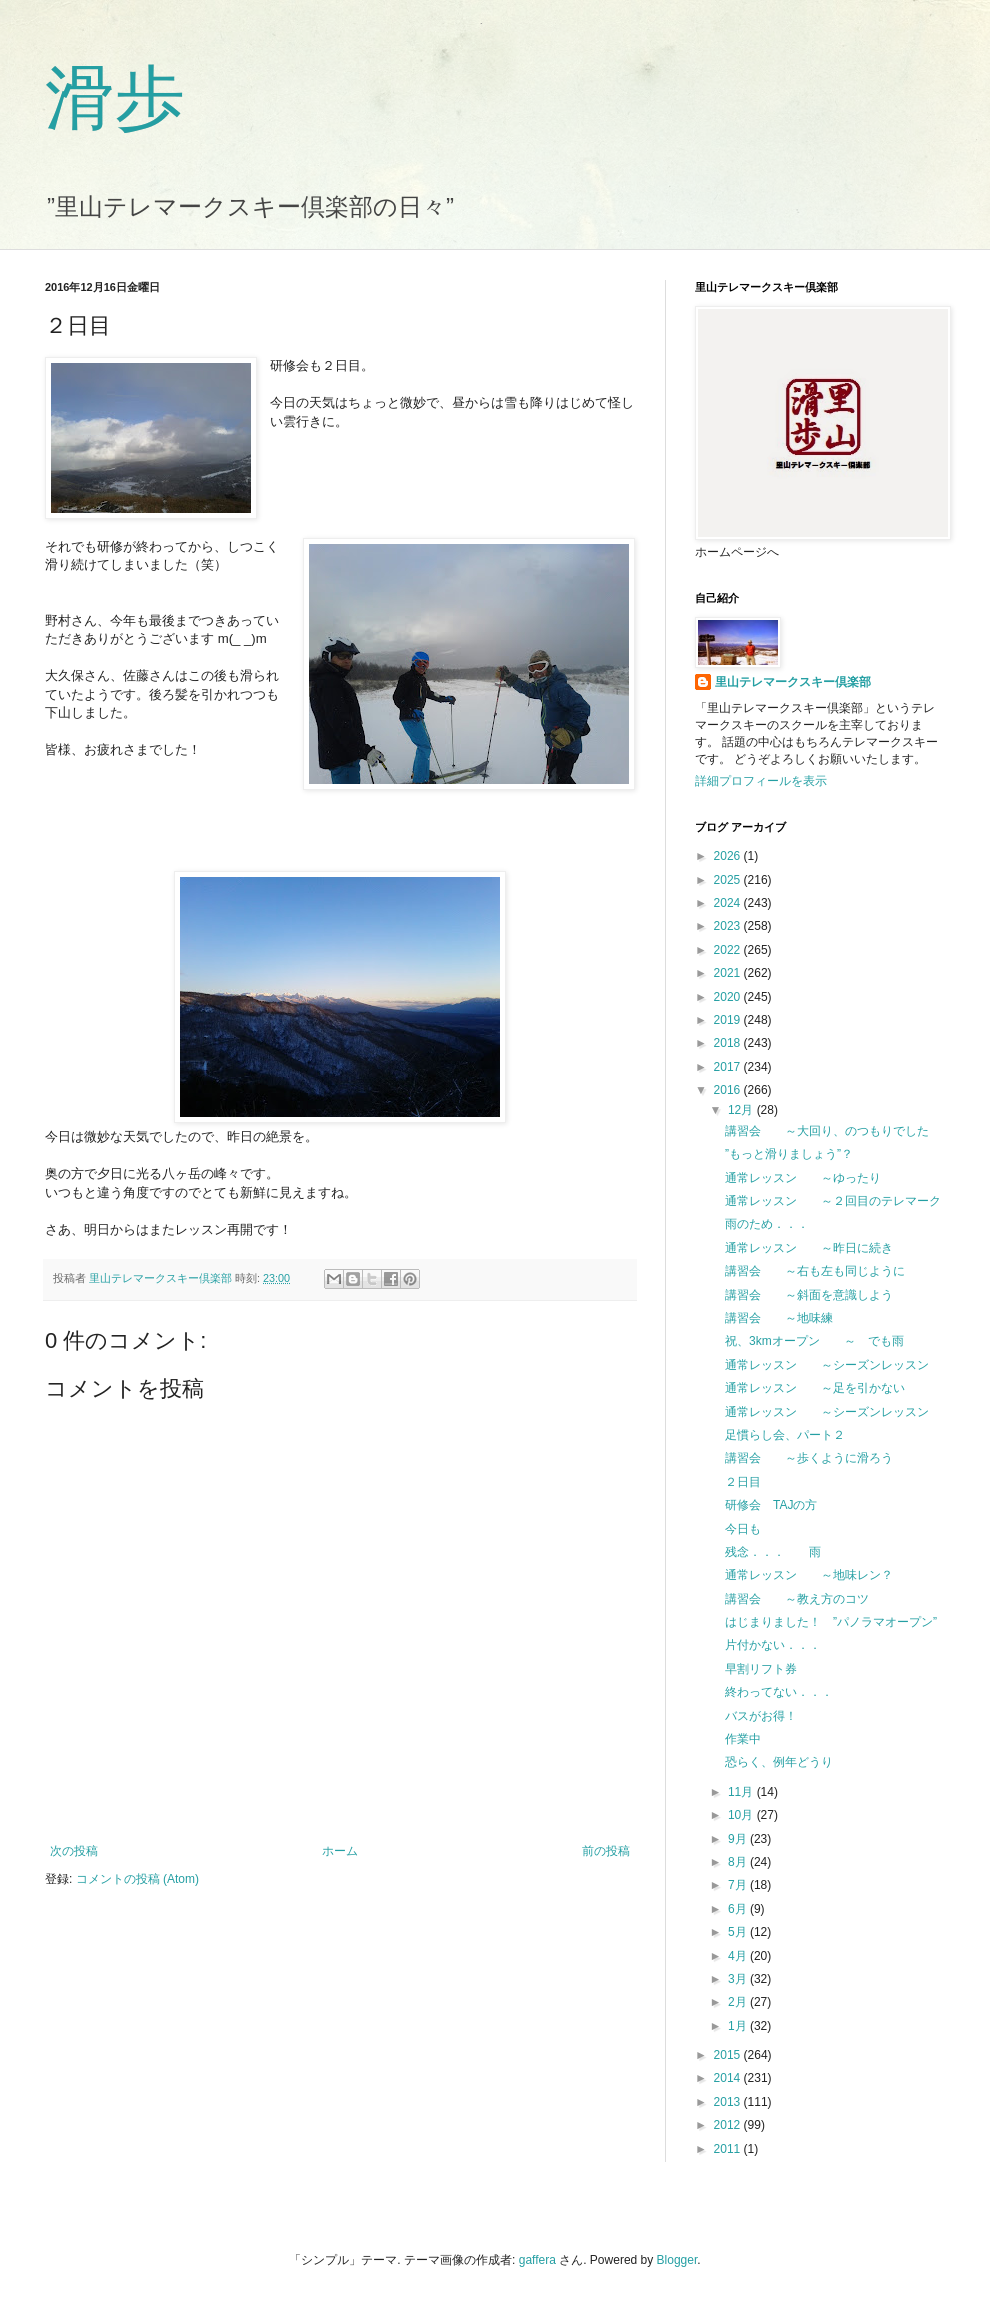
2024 (729, 903)
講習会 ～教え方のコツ (797, 1599)
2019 (729, 1020)
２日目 (743, 1482)
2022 (729, 950)
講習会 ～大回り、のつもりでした (827, 1131)
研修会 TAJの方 (771, 1505)
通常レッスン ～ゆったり (803, 1178)
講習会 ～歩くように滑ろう (809, 1458)
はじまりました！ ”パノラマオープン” (831, 1622)
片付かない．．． (773, 1645)
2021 (729, 973)
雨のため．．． (767, 1224)
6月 (739, 1909)
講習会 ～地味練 (779, 1318)
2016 (729, 1090)
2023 (729, 926)
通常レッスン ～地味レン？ (809, 1575)
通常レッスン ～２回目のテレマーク (833, 1201)
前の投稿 (606, 1851)
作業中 (743, 1739)
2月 (739, 2002)
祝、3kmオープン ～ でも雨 (820, 1341)
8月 (739, 1862)
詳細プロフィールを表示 (761, 781)
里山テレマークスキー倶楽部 (793, 682)
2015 (729, 2055)
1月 (739, 2026)
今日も (743, 1529)
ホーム (340, 1851)
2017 (729, 1067)
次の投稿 (74, 1851)
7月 (739, 1885)
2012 (729, 2125)
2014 (729, 2078)
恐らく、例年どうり (779, 1762)
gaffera (537, 2260)
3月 (739, 1979)
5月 (739, 1932)
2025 (729, 880)
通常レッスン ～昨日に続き (809, 1248)
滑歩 (115, 98)
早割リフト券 (761, 1669)
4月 (739, 1956)
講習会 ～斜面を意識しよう (809, 1295)
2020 (729, 997)
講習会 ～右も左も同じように (815, 1271)
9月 (739, 1839)
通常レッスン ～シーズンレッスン (827, 1365)
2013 (729, 2102)
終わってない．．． (779, 1692)
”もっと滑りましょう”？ (789, 1154)
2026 (729, 856)
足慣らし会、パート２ (785, 1435)
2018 (729, 1043)
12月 (742, 1110)
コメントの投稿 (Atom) (137, 1879)
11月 (742, 1792)
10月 (742, 1815)
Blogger (677, 2260)
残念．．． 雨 (773, 1552)
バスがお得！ (761, 1716)
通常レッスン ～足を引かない (815, 1388)
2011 (729, 2149)
